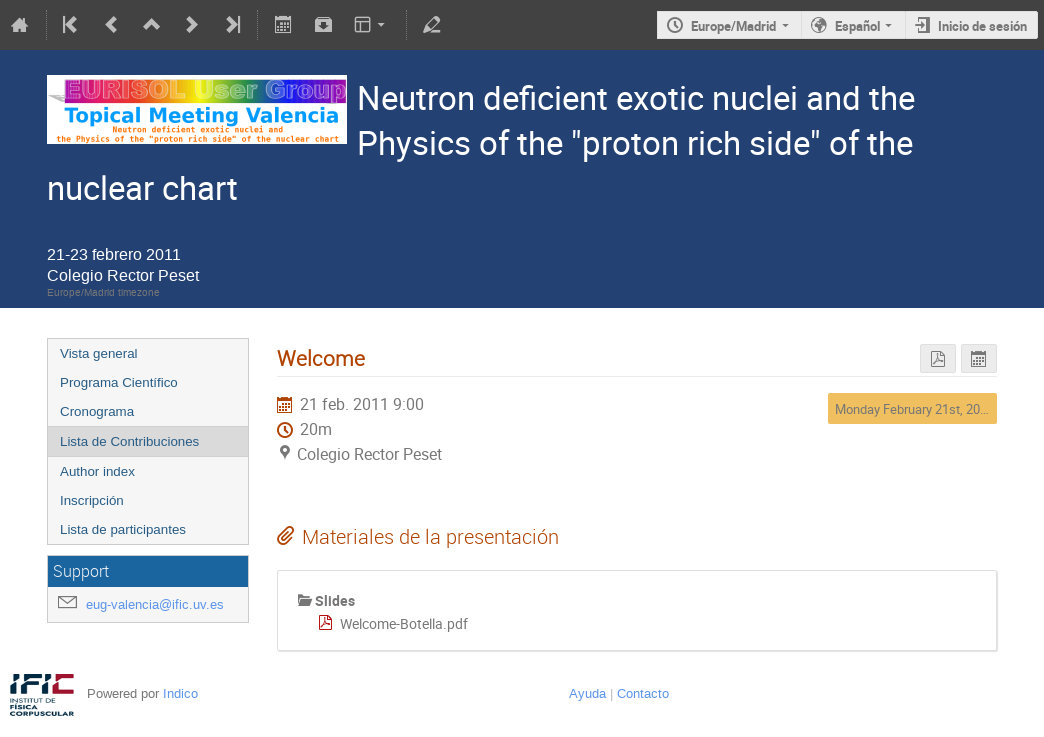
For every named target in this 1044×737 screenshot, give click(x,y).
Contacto (643, 693)
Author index (97, 471)
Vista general (99, 353)
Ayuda (587, 693)
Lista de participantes (123, 529)
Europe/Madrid (733, 26)
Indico (180, 693)
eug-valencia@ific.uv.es (155, 604)
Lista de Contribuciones (129, 441)
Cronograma (97, 411)
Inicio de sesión (982, 26)
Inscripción (92, 500)
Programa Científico (119, 382)
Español (857, 26)
